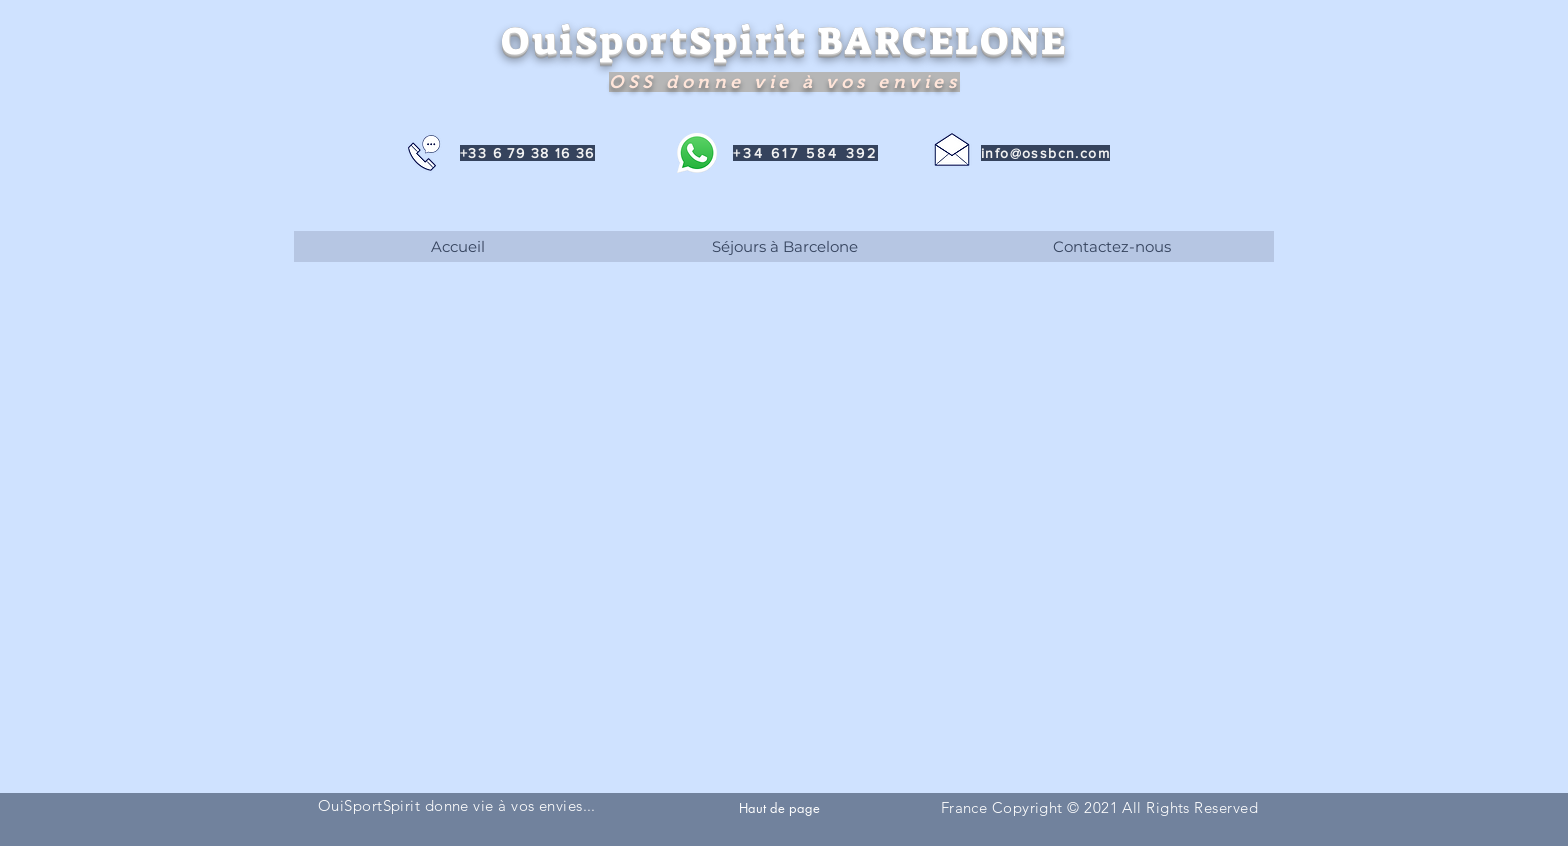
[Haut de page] (781, 807)
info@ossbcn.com (1045, 153)
